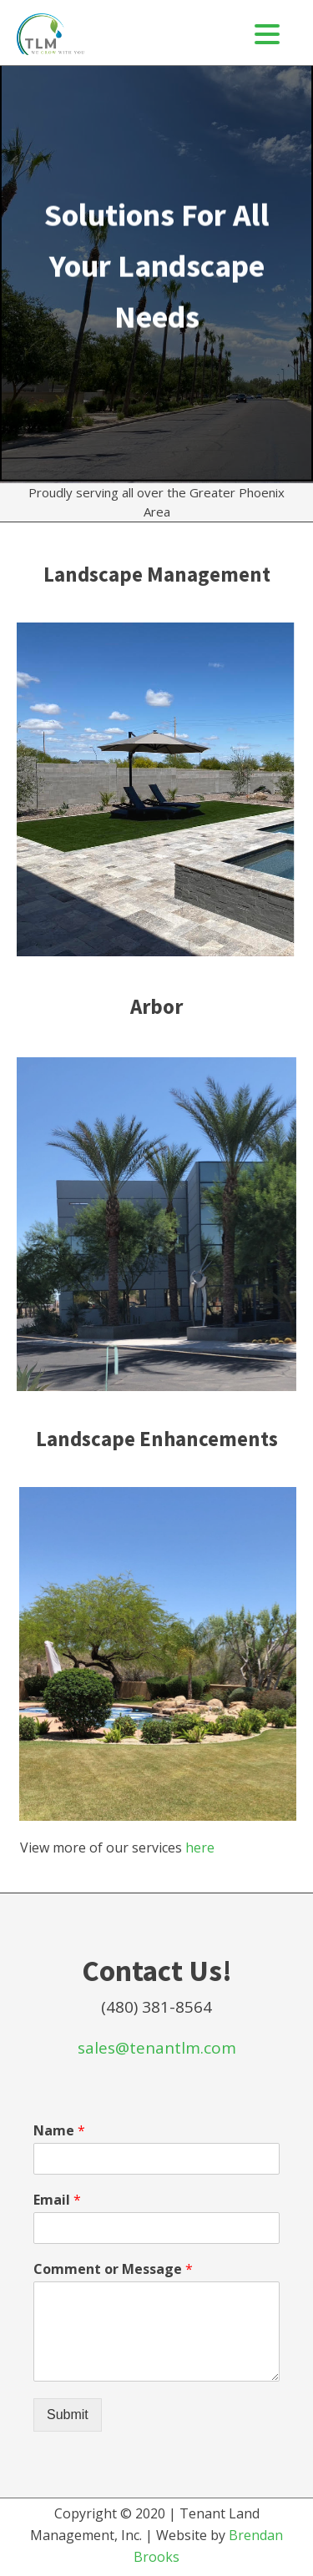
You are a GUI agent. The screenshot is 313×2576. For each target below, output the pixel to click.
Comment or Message (113, 2269)
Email (57, 2200)
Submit (67, 2414)
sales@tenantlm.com (157, 2048)
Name (59, 2131)
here (200, 1847)
